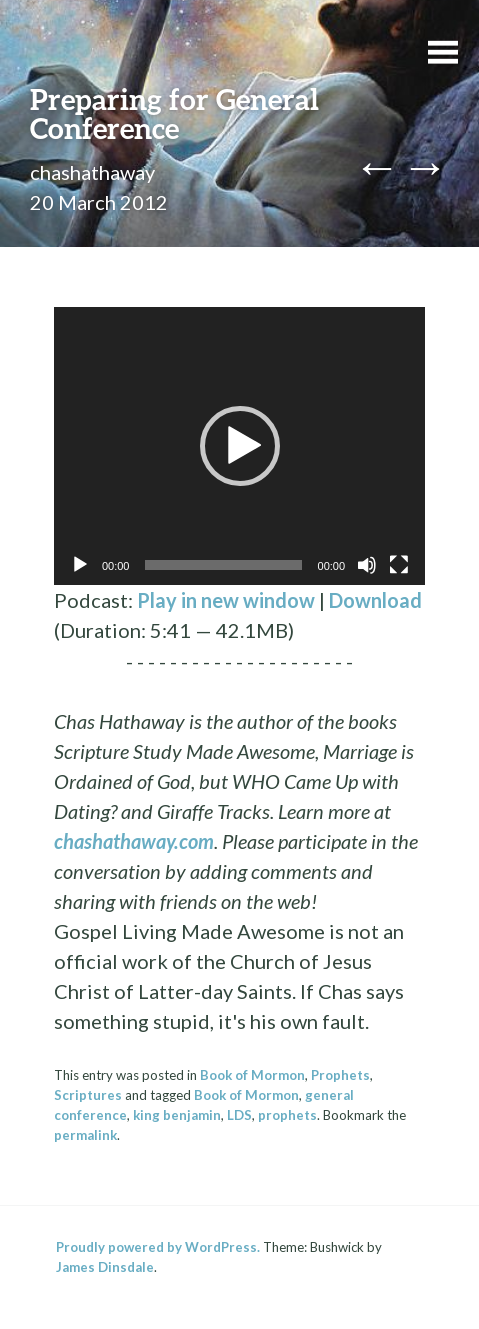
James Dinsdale (105, 1267)
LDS (239, 1115)
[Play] (80, 565)
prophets (287, 1115)
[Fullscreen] (399, 565)
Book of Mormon (252, 1075)
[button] (240, 446)
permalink (85, 1135)
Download (375, 600)
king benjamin (177, 1115)
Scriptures (88, 1095)
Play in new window (226, 600)
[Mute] (367, 565)
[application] (239, 446)
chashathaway (92, 172)
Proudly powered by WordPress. (158, 1247)
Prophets (340, 1075)
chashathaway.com (134, 841)
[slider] (223, 565)
